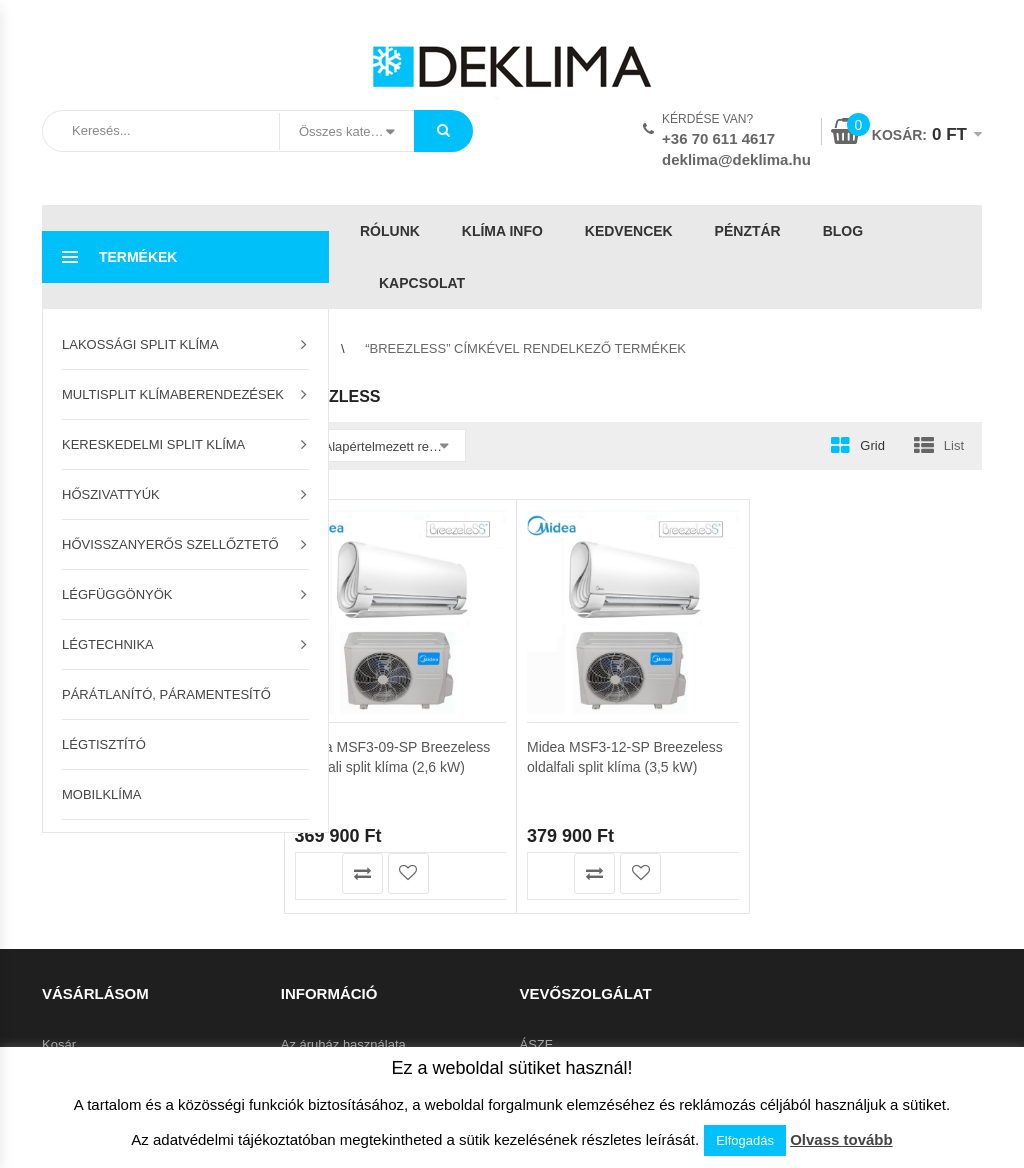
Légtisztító (104, 744)
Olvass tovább (841, 1139)
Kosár (59, 1044)
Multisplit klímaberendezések (173, 394)
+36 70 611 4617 (718, 138)
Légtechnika (108, 644)
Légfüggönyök (117, 594)
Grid (872, 445)
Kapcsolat (422, 283)
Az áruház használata (343, 1044)
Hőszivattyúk (111, 494)
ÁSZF (536, 1044)
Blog (843, 231)
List (954, 445)
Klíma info (502, 231)
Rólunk (390, 231)
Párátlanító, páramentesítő (166, 694)
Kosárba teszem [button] (316, 873)
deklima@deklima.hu (736, 159)
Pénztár (748, 231)
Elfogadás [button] (745, 1140)
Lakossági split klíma (140, 344)
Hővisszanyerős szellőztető (170, 544)
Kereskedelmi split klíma (153, 444)
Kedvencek (629, 231)
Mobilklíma (101, 794)
